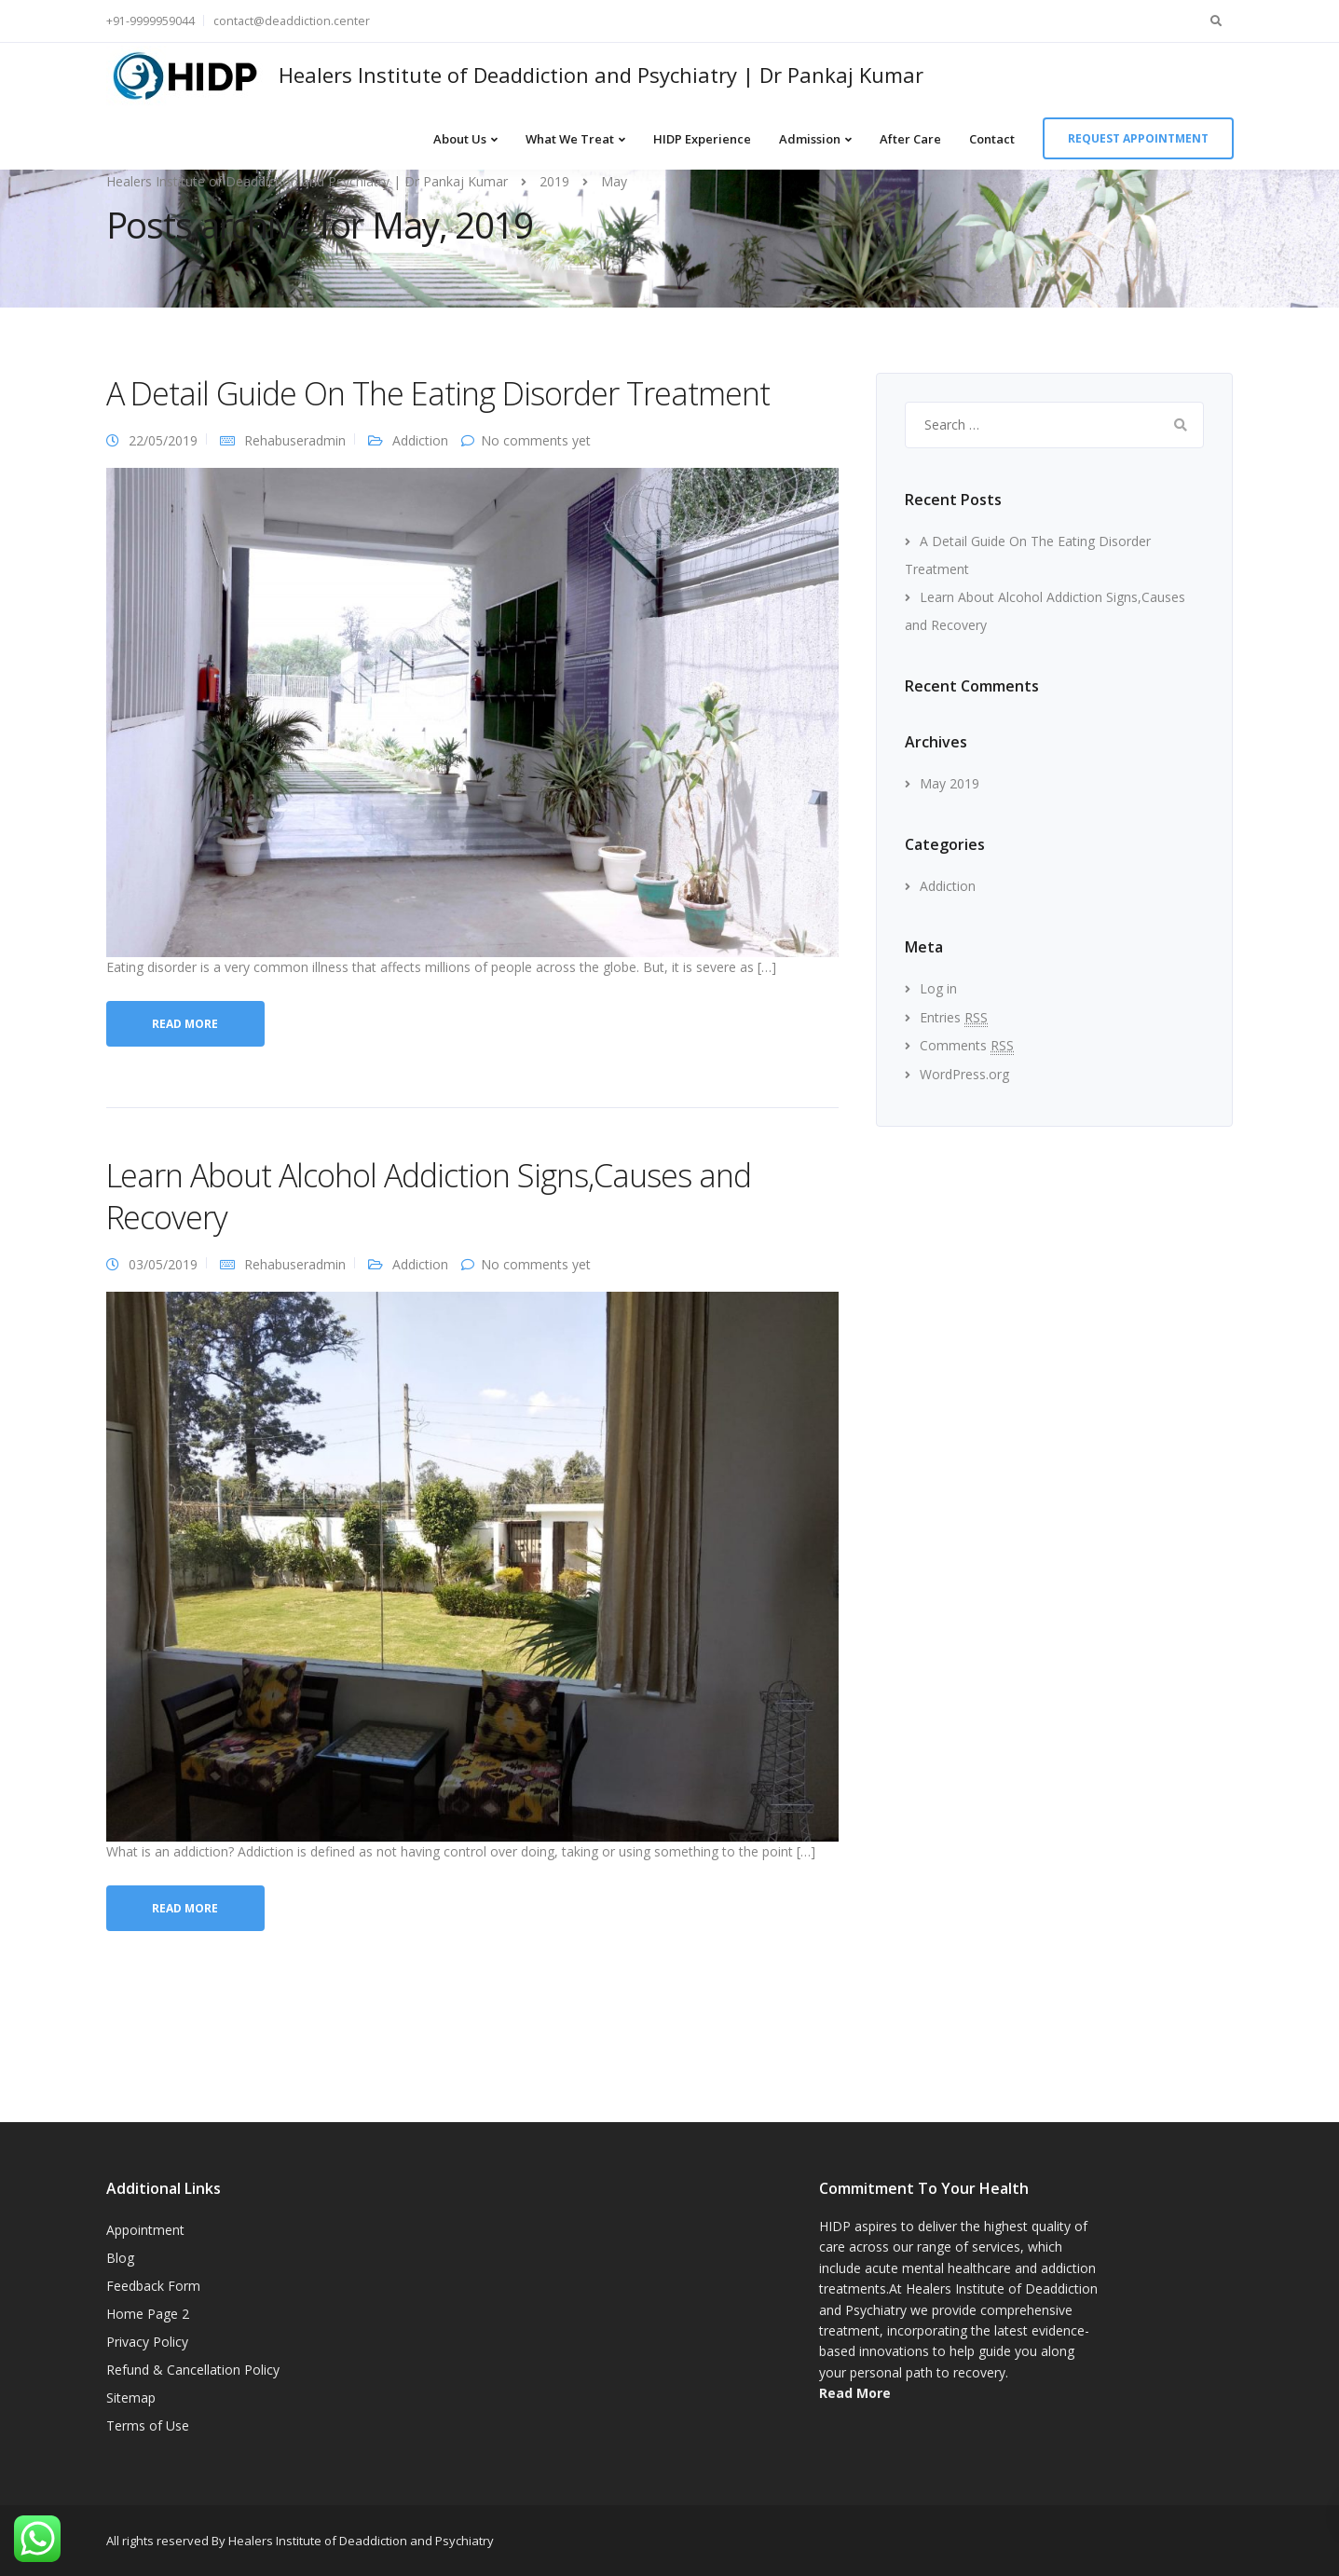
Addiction (420, 440)
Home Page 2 (147, 2314)
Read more (185, 1024)
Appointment (145, 2230)
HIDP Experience (702, 138)
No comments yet (536, 440)
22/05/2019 (163, 440)
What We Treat (570, 138)
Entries (954, 1017)
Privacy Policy (147, 2341)
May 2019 (949, 783)
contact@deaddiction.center (291, 21)
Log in (938, 988)
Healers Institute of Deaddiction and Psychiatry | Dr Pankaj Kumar (601, 75)
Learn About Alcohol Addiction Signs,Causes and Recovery (428, 1196)
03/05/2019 (163, 1264)
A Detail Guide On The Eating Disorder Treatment (438, 393)
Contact (992, 138)
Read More (855, 2393)
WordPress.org (964, 1074)
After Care (910, 138)
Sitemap (131, 2397)
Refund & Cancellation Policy (193, 2369)
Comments (967, 1045)
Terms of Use (147, 2425)
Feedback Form (153, 2286)
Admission (809, 138)
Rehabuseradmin (295, 440)
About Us (459, 138)
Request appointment (1138, 138)
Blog (120, 2258)
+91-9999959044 (150, 21)
